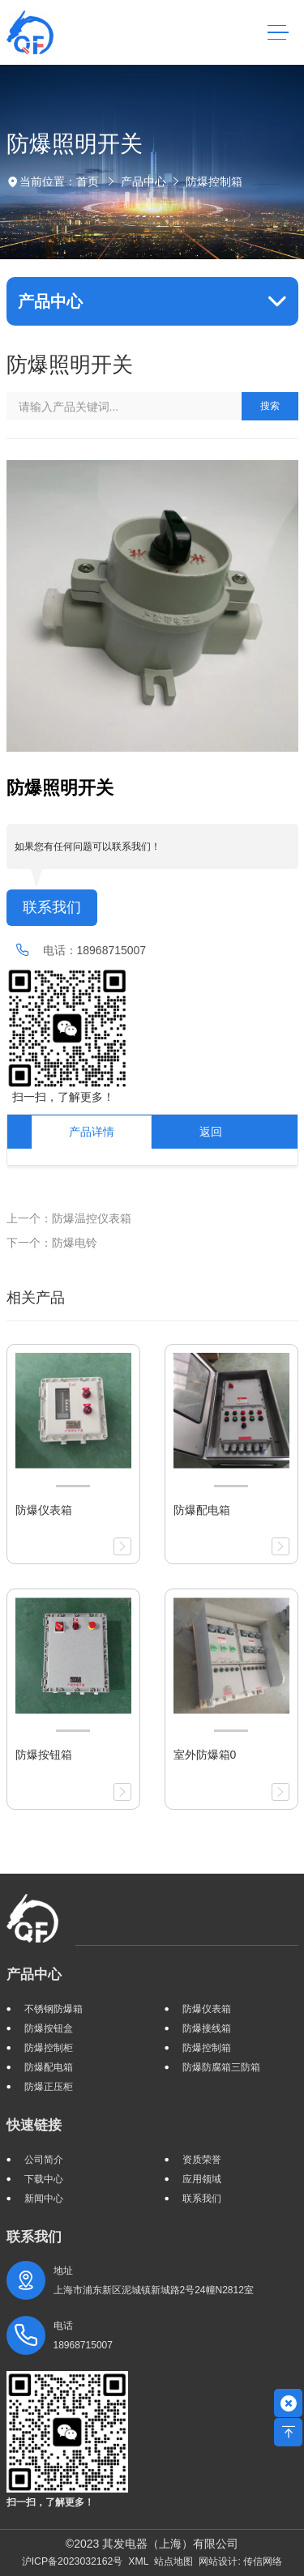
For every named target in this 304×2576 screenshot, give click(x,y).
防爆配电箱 (48, 2067)
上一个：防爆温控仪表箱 (68, 1218)
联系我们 (52, 907)
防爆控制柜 (48, 2048)
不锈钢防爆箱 (53, 2009)
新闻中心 (43, 2198)
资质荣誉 (201, 2159)
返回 (210, 1131)
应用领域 (201, 2179)
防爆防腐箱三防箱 (221, 2067)
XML (138, 2561)
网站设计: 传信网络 (240, 2561)
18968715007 (112, 950)
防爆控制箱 (214, 181)
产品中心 (143, 181)
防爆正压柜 (48, 2086)
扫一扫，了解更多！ (60, 1096)
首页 (87, 181)
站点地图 (173, 2561)
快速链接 (34, 2125)
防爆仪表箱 (206, 2009)
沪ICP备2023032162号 (72, 2561)
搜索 (270, 406)
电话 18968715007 (83, 2335)
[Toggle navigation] (278, 33)
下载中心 (43, 2179)
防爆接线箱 (206, 2028)
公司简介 (43, 2159)
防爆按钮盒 (48, 2028)
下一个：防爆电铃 (51, 1242)
